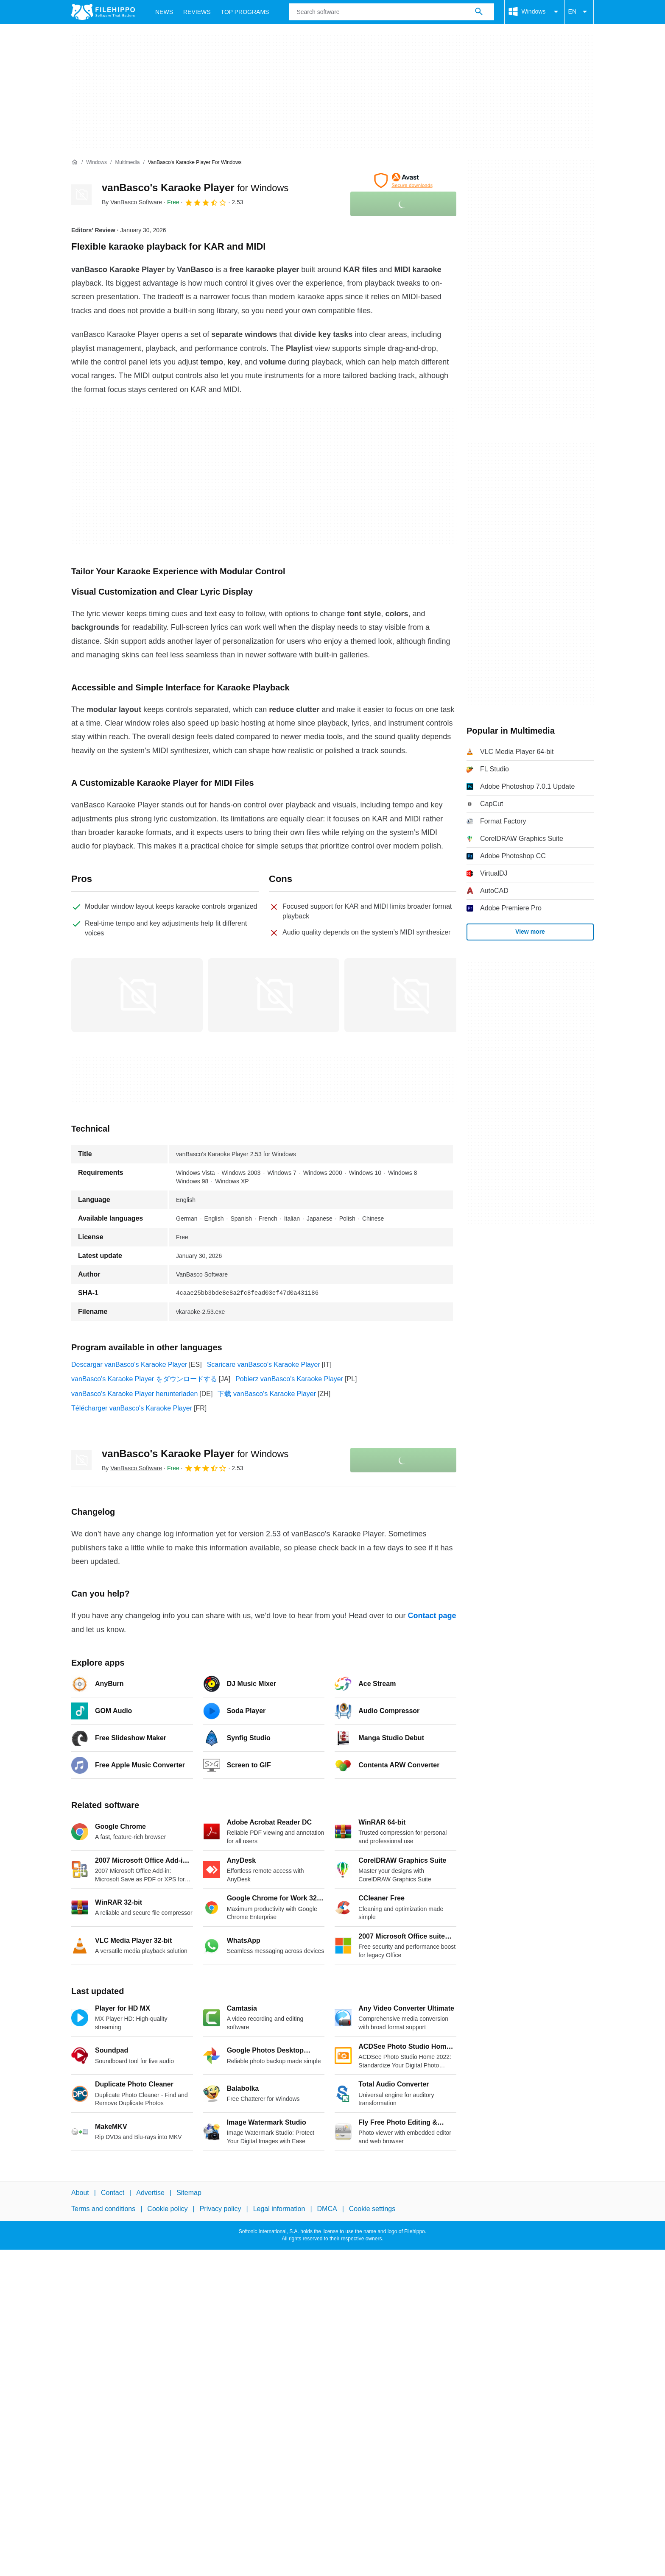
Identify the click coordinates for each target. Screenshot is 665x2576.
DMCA (327, 2208)
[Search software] (478, 11)
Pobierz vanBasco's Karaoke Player (289, 1379)
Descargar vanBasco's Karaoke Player (129, 1364)
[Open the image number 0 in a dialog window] (137, 995)
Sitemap (188, 2192)
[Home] (74, 162)
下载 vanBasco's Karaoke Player (267, 1393)
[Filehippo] (103, 12)
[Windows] (96, 162)
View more (530, 931)
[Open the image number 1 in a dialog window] (273, 995)
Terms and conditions (103, 2208)
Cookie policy (167, 2208)
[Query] (391, 11)
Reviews (197, 11)
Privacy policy (220, 2208)
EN (579, 12)
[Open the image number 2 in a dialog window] (410, 995)
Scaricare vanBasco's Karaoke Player (263, 1364)
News (164, 11)
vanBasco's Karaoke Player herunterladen (134, 1393)
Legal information (279, 2208)
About (80, 2192)
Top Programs (245, 11)
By (132, 202)
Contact (112, 2192)
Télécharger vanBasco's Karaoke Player (131, 1408)
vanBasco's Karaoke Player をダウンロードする (144, 1379)
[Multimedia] (127, 162)
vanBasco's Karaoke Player (195, 187)
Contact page (432, 1615)
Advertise (150, 2192)
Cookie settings (372, 2208)
